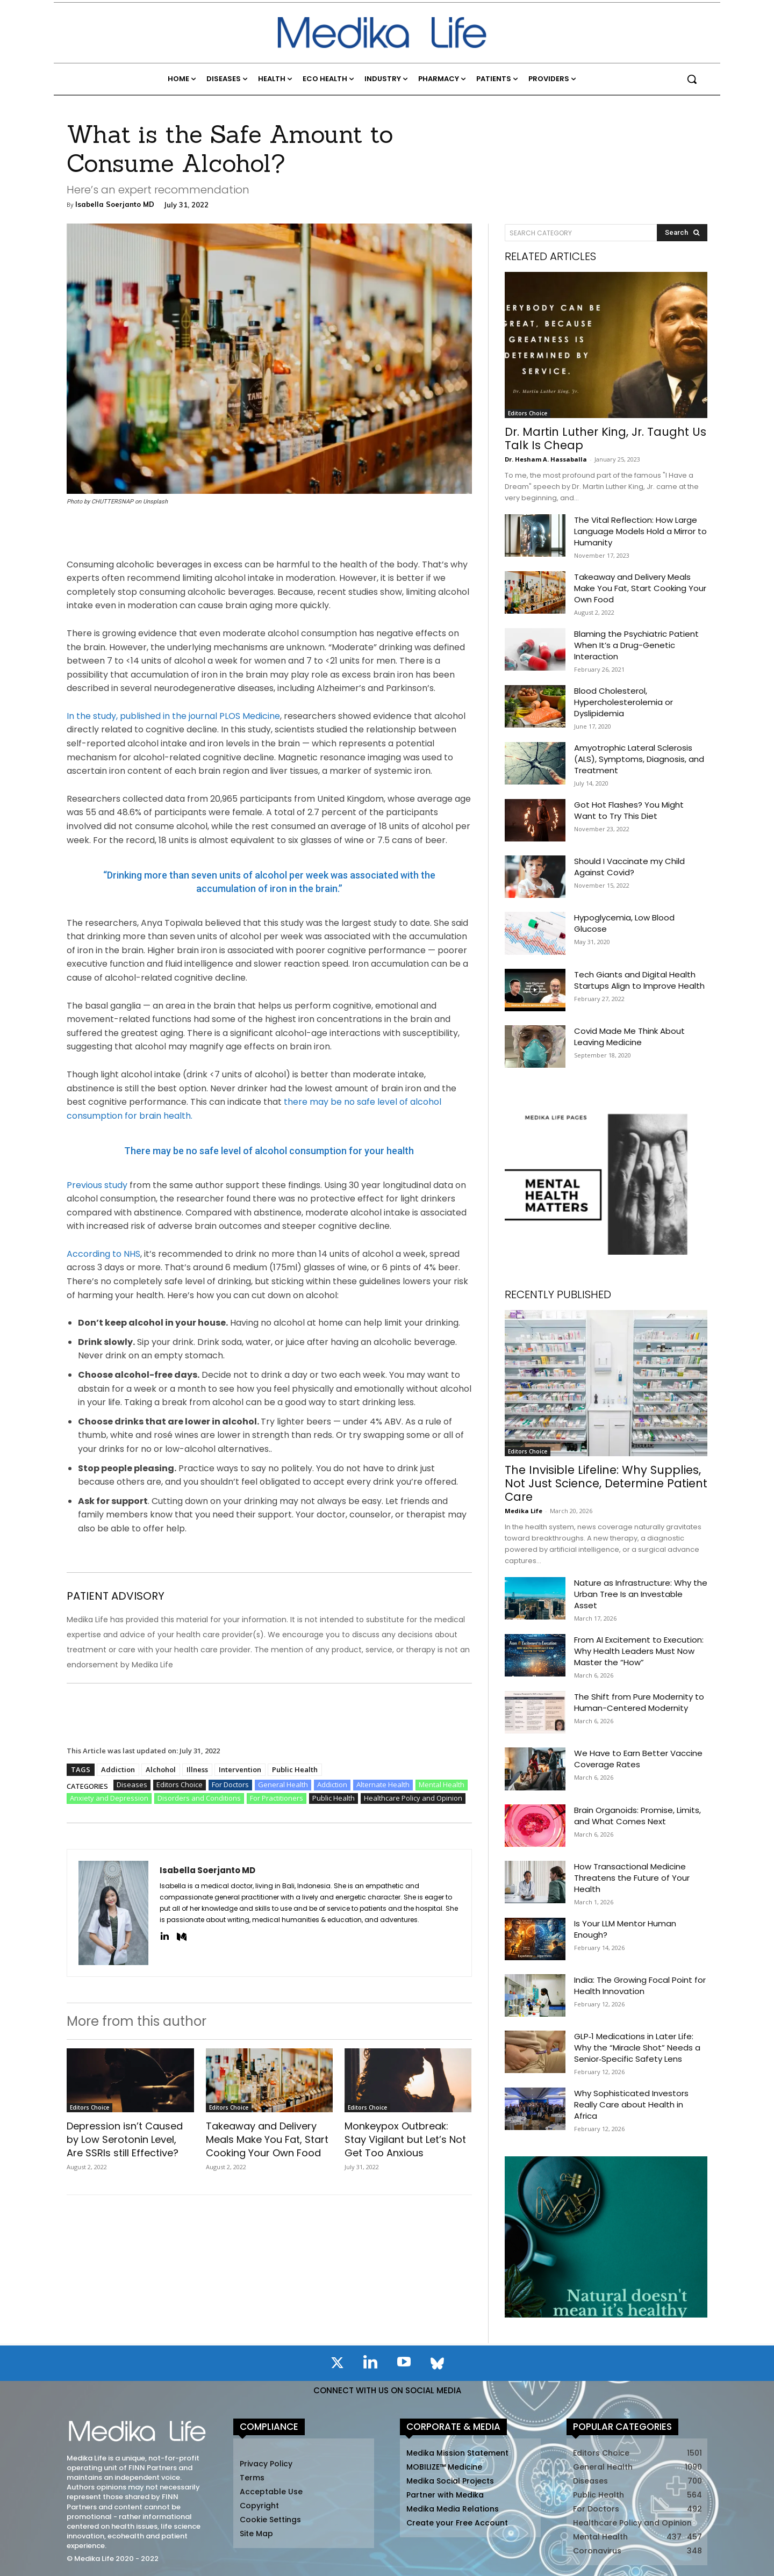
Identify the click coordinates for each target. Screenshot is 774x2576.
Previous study (97, 1185)
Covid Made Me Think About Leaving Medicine (629, 1036)
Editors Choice (179, 1785)
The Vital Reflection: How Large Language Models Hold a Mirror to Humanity (640, 531)
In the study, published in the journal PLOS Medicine (173, 716)
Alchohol (161, 1769)
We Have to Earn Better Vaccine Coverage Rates (638, 1758)
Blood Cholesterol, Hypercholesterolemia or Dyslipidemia (623, 702)
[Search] (682, 232)
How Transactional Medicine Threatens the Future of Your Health (632, 1878)
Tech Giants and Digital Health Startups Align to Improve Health (639, 980)
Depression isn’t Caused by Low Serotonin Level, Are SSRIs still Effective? (125, 2139)
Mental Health (441, 1785)
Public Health (295, 1769)
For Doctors (230, 1785)
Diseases (131, 1785)
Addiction (118, 1769)
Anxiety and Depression (109, 1798)
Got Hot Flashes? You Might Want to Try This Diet (629, 810)
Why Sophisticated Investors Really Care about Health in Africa (631, 2104)
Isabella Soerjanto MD (114, 204)
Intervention (240, 1769)
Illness (197, 1769)
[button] (691, 79)
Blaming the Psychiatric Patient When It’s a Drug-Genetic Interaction (636, 645)
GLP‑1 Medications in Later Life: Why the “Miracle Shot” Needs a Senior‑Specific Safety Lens (637, 2047)
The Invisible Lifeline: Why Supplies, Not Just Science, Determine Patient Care (606, 1483)
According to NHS (103, 1254)
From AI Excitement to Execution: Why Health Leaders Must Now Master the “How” (639, 1651)
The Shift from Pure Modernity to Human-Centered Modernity (639, 1702)
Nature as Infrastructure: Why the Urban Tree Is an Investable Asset (640, 1594)
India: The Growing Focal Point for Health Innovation (640, 1985)
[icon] (337, 2365)
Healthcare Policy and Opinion (413, 1798)
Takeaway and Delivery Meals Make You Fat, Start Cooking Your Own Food (267, 2139)
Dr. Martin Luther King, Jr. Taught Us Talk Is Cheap (605, 438)
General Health (283, 1785)
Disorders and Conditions (199, 1798)
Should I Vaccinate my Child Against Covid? (629, 866)
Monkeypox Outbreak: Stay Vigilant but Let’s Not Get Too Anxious (405, 2139)
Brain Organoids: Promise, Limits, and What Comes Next (637, 1815)
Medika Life (523, 1511)
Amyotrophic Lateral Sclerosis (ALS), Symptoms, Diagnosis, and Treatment (639, 759)
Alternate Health (383, 1785)
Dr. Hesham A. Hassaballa (546, 459)
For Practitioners (276, 1798)
